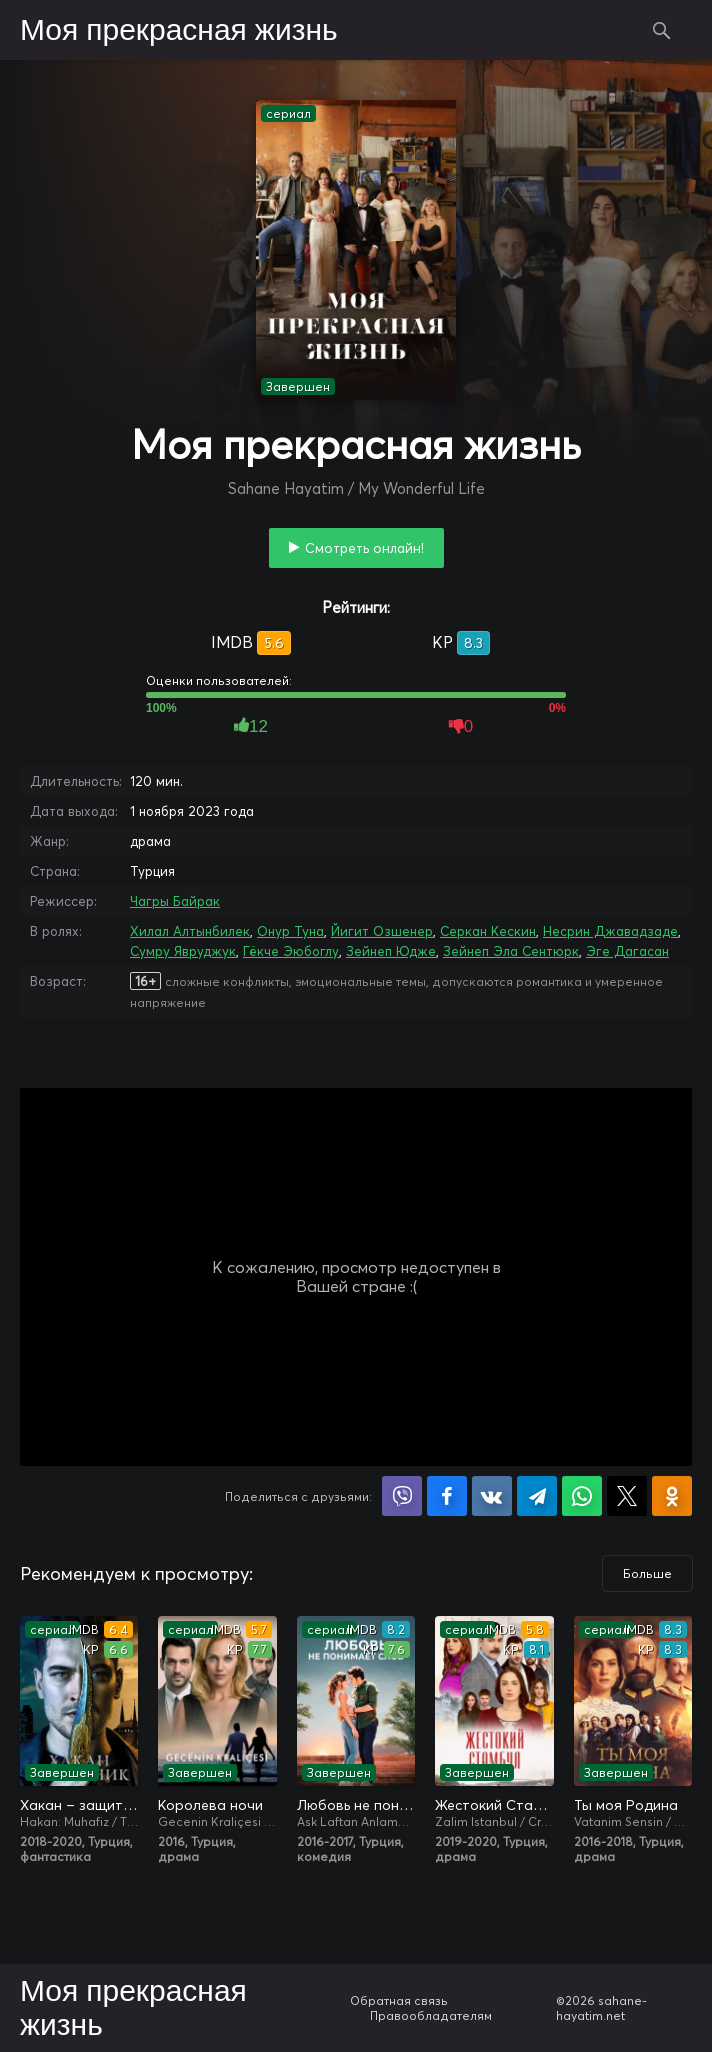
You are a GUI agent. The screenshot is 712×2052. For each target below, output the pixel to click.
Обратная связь (399, 2000)
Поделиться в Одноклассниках (672, 1496)
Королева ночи (210, 1805)
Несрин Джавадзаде (610, 931)
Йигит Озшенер (382, 931)
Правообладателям (431, 2015)
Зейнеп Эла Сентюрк (511, 951)
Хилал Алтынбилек (190, 931)
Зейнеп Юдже (391, 951)
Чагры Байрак (175, 901)
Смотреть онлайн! (364, 548)
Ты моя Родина (626, 1805)
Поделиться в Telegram (537, 1496)
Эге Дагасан (627, 951)
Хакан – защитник (79, 1805)
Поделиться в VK (492, 1496)
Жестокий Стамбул (494, 1805)
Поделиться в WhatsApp (582, 1496)
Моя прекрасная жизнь (179, 31)
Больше (647, 1573)
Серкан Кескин (488, 931)
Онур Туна (290, 931)
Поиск (662, 30)
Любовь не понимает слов (356, 1805)
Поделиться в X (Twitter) (627, 1496)
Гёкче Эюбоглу (291, 951)
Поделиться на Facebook (447, 1496)
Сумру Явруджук (183, 951)
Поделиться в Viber (402, 1496)
